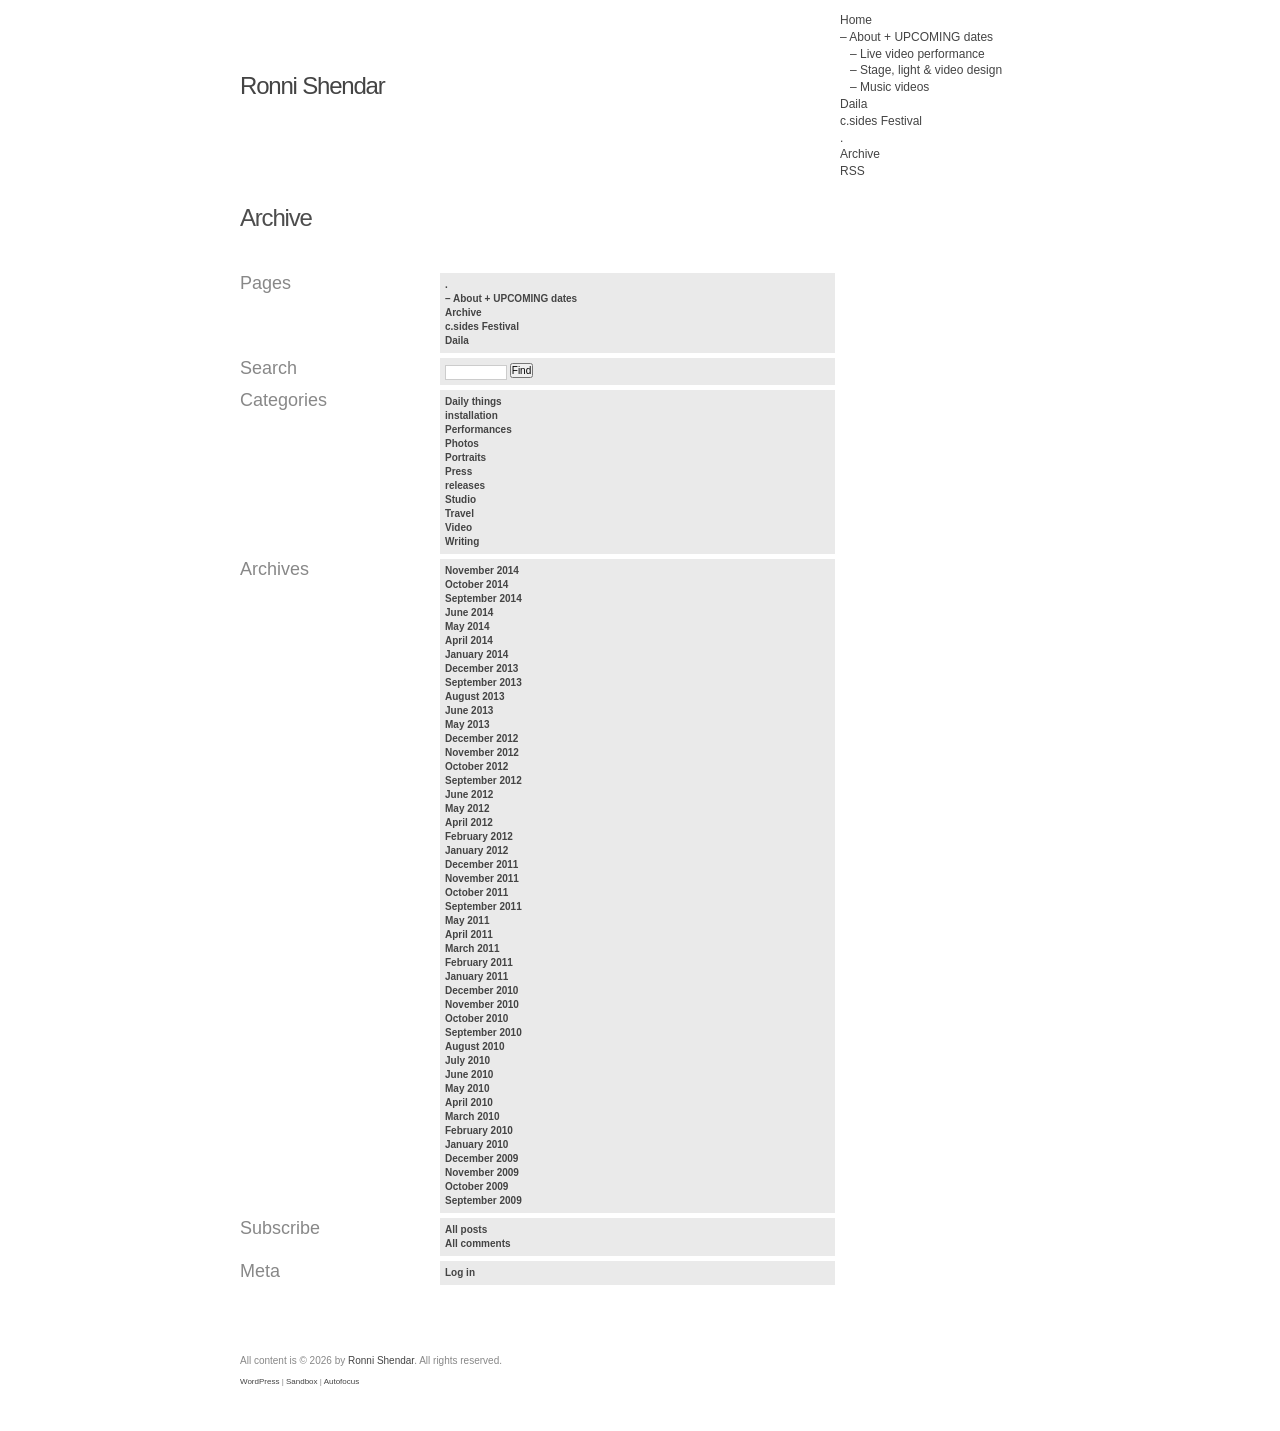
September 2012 (483, 780)
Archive (860, 154)
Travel (459, 513)
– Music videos (889, 87)
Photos (462, 443)
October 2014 (476, 584)
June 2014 (469, 612)
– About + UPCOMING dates (916, 37)
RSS (852, 171)
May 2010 (467, 1088)
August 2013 (474, 696)
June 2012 (469, 794)
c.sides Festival (881, 121)
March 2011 (472, 948)
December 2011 (481, 864)
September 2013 (483, 682)
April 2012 (469, 822)
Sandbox (302, 1381)
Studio (460, 499)
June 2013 (469, 710)
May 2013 (467, 724)
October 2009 (476, 1186)
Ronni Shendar (312, 85)
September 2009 (483, 1200)
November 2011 (482, 878)
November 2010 (482, 1004)
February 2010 (479, 1130)
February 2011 (479, 962)
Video (458, 527)
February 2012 (479, 836)
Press (458, 471)
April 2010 (469, 1102)
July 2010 (467, 1060)
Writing (462, 541)
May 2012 (467, 808)
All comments (478, 1243)
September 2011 (483, 906)
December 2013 (481, 668)
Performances (478, 429)
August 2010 (474, 1046)
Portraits (465, 457)
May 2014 (467, 626)
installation (471, 415)
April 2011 (469, 934)
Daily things (473, 401)
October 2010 (476, 1018)
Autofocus (342, 1381)
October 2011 (476, 892)
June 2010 (469, 1074)
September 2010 (483, 1032)
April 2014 (469, 640)
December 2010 (481, 990)
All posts (466, 1229)
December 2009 (481, 1158)
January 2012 (476, 850)
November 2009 (482, 1172)
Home (856, 20)
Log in (460, 1272)
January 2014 (476, 654)
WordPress (259, 1381)
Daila (853, 104)
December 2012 (481, 738)
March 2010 (472, 1116)
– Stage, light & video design (926, 70)
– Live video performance (917, 54)
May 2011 (467, 920)
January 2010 (476, 1144)
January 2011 (476, 976)
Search (268, 368)
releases (465, 485)
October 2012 (476, 766)
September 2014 (483, 598)
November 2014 (482, 570)
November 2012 (482, 752)
